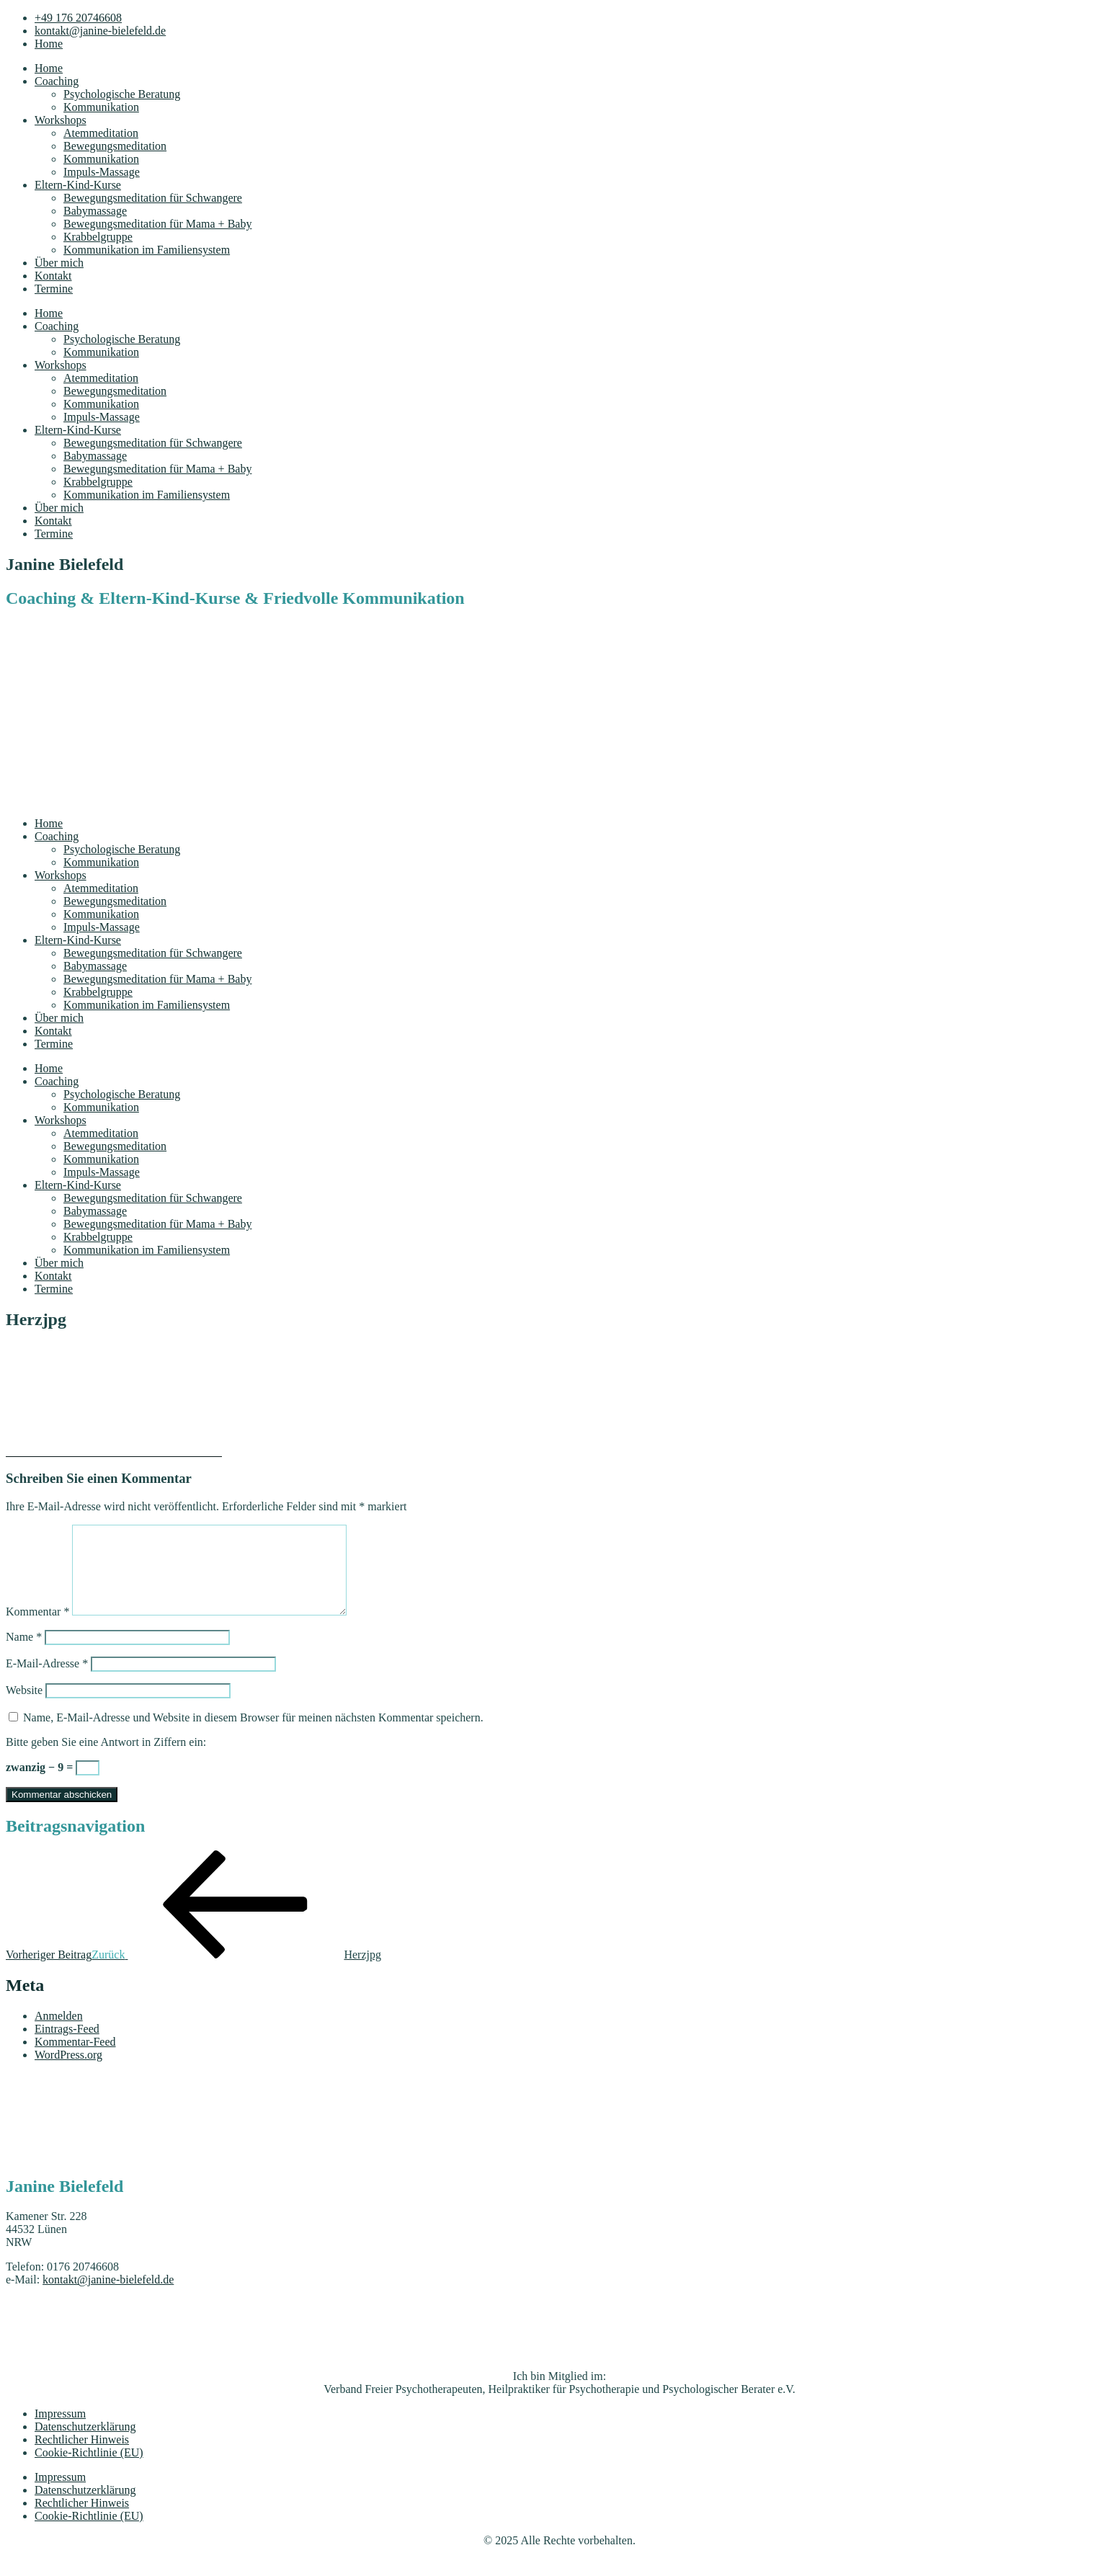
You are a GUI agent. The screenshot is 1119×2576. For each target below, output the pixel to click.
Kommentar (37, 1629)
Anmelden (59, 2033)
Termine (54, 288)
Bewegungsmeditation (114, 146)
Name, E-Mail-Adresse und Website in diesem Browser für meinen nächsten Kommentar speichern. (253, 1735)
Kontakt (53, 275)
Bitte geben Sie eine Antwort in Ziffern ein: (106, 1759)
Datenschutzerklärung (85, 2444)
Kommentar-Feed (75, 2059)
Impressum (60, 2431)
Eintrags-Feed (67, 2046)
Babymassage (95, 211)
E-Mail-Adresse (47, 1681)
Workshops (60, 120)
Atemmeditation (100, 133)
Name (24, 1654)
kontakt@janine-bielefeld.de (108, 2297)
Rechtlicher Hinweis (82, 2457)
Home (49, 68)
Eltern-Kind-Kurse (78, 185)
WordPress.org (68, 2072)
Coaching (57, 81)
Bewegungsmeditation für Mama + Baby (157, 224)
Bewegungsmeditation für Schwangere (152, 198)
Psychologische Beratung (121, 94)
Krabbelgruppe (98, 237)
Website (24, 1707)
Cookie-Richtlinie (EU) (89, 2470)
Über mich (59, 263)
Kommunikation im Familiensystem (146, 250)
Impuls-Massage (101, 172)
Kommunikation (101, 107)
